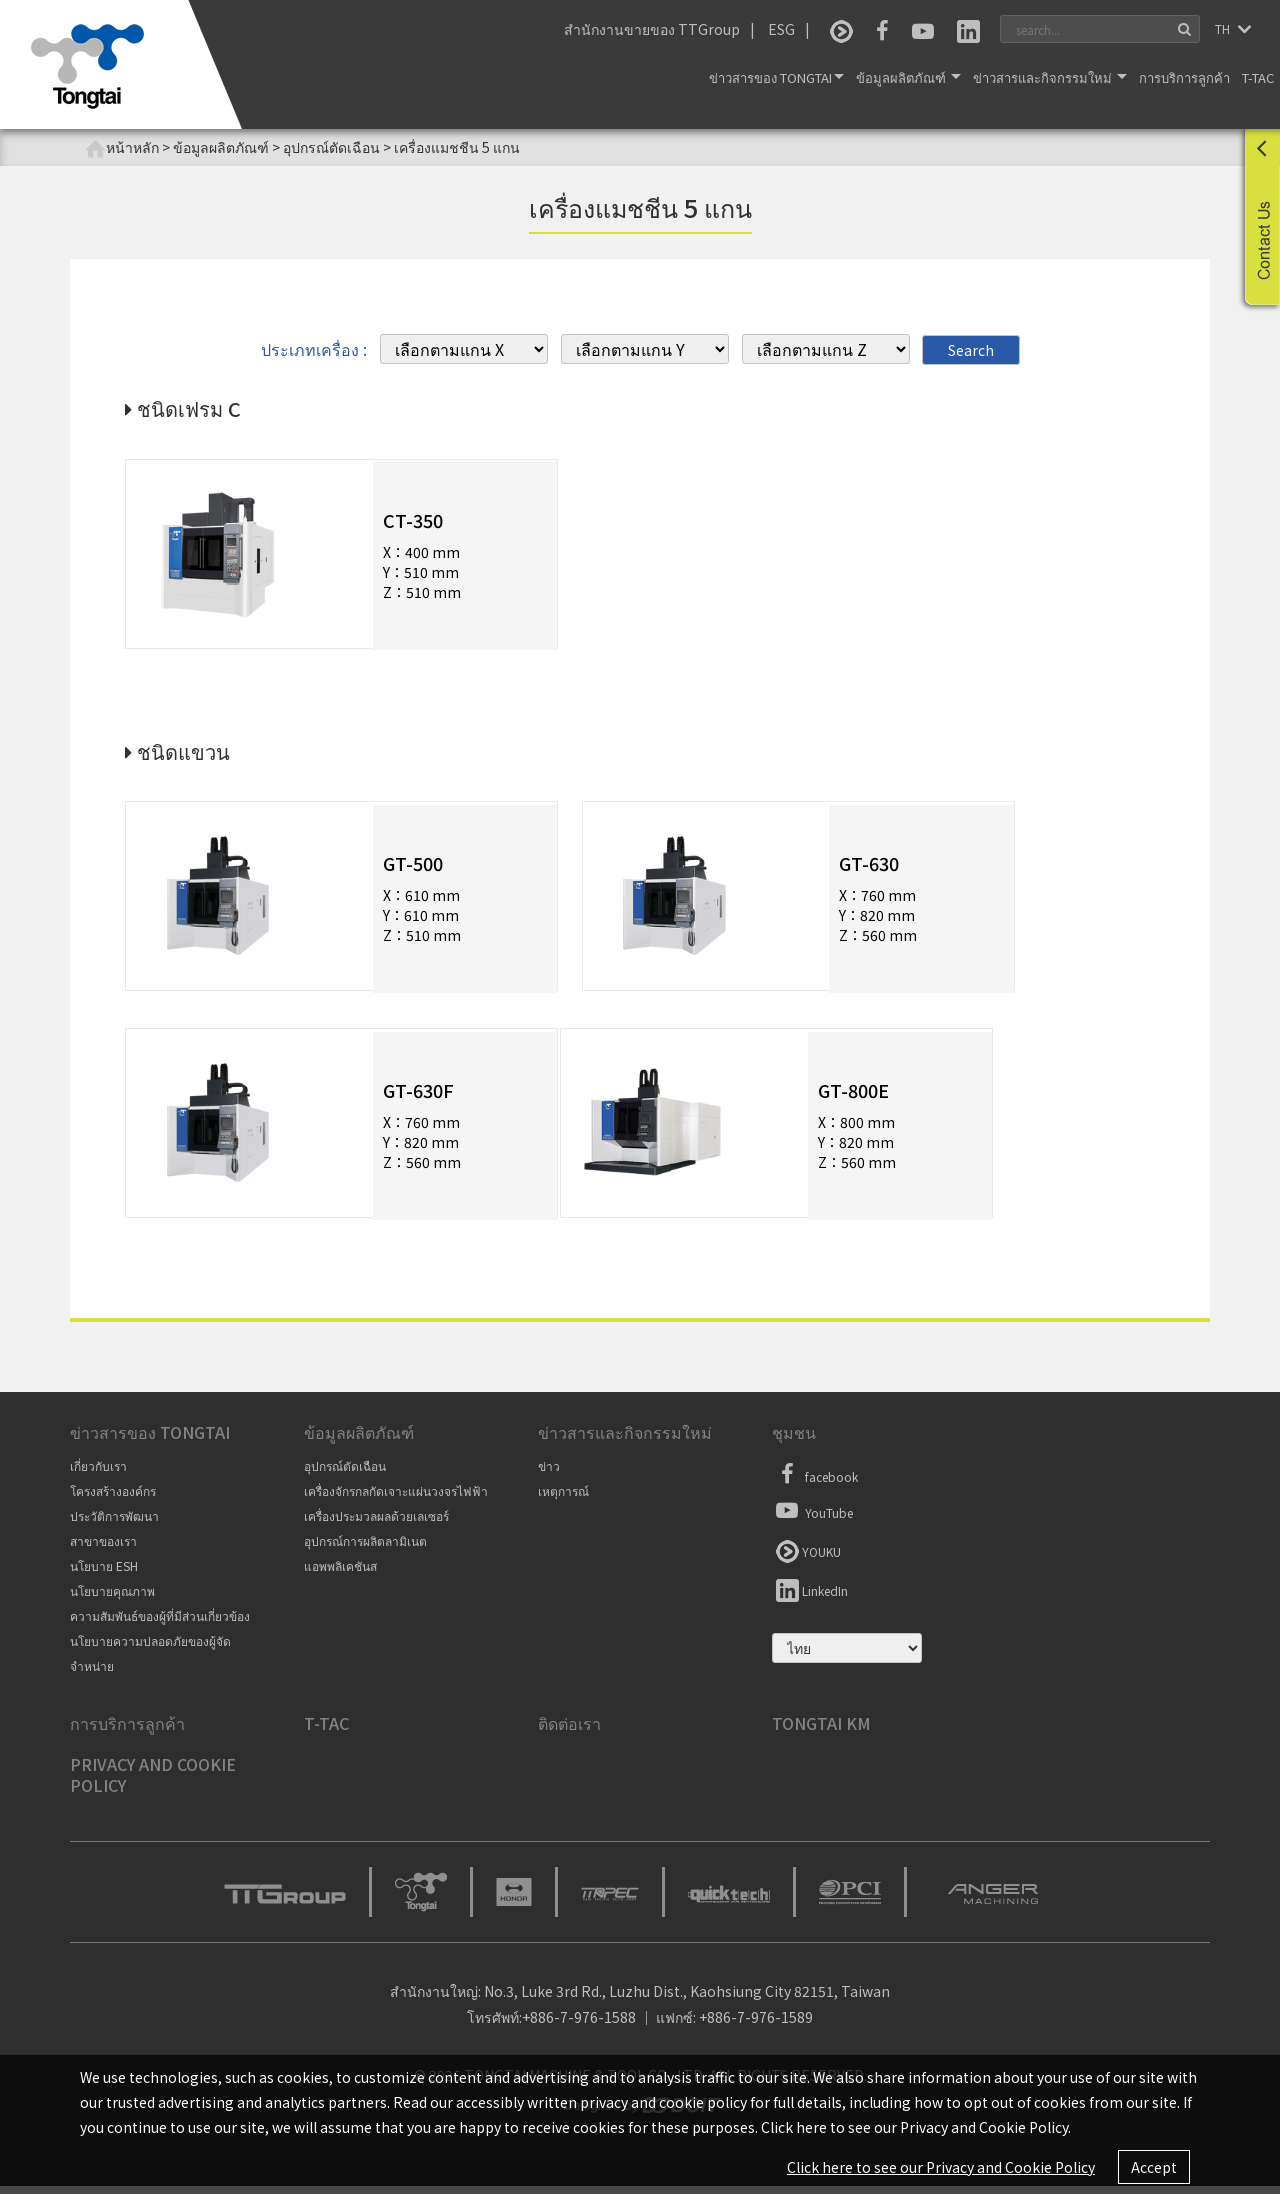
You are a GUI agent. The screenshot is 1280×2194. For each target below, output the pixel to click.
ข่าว (549, 1474)
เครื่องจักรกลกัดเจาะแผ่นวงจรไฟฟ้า (396, 1499)
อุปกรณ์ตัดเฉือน (345, 1474)
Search (971, 349)
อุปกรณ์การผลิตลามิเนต (365, 1549)
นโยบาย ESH (104, 1574)
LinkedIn (810, 1597)
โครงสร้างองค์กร (113, 1499)
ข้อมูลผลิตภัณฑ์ (908, 77)
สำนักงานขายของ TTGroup (652, 29)
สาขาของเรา (103, 1549)
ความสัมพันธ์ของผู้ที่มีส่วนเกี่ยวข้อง (160, 1624)
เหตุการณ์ (563, 1499)
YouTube (812, 1519)
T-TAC (1258, 77)
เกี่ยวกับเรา (98, 1474)
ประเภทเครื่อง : (314, 348)
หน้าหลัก (122, 147)
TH (1224, 28)
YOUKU (806, 1558)
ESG (781, 29)
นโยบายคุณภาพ (112, 1599)
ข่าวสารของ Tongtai (776, 77)
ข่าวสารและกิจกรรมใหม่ (1050, 77)
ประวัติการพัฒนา (114, 1524)
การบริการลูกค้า (1184, 77)
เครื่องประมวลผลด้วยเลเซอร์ (376, 1524)
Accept (1154, 2167)
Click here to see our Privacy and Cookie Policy (941, 2167)
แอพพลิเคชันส (340, 1574)
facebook (815, 1483)
